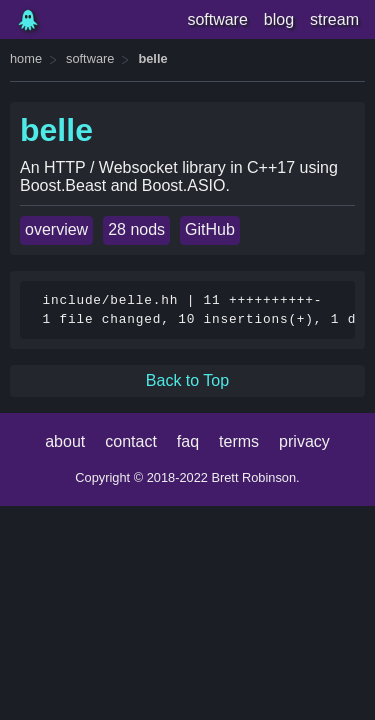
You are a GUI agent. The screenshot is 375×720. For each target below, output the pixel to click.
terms (239, 441)
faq (188, 441)
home (26, 58)
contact (131, 441)
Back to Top (187, 380)
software (217, 19)
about (65, 441)
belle (152, 58)
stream (334, 19)
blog (279, 19)
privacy (304, 441)
